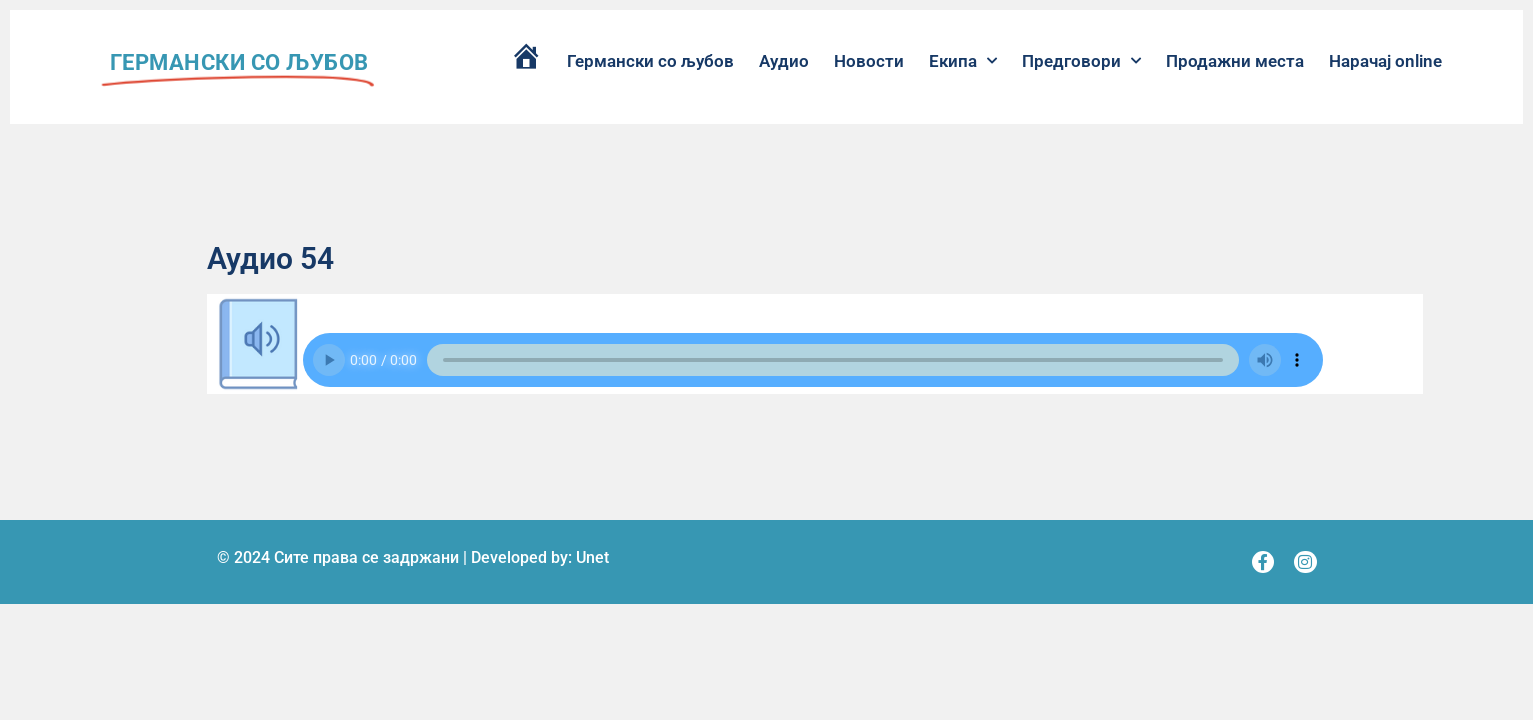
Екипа (963, 61)
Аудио (784, 61)
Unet (592, 557)
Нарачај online (1385, 61)
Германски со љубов (650, 61)
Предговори (1081, 61)
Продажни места (1235, 61)
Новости (869, 61)
